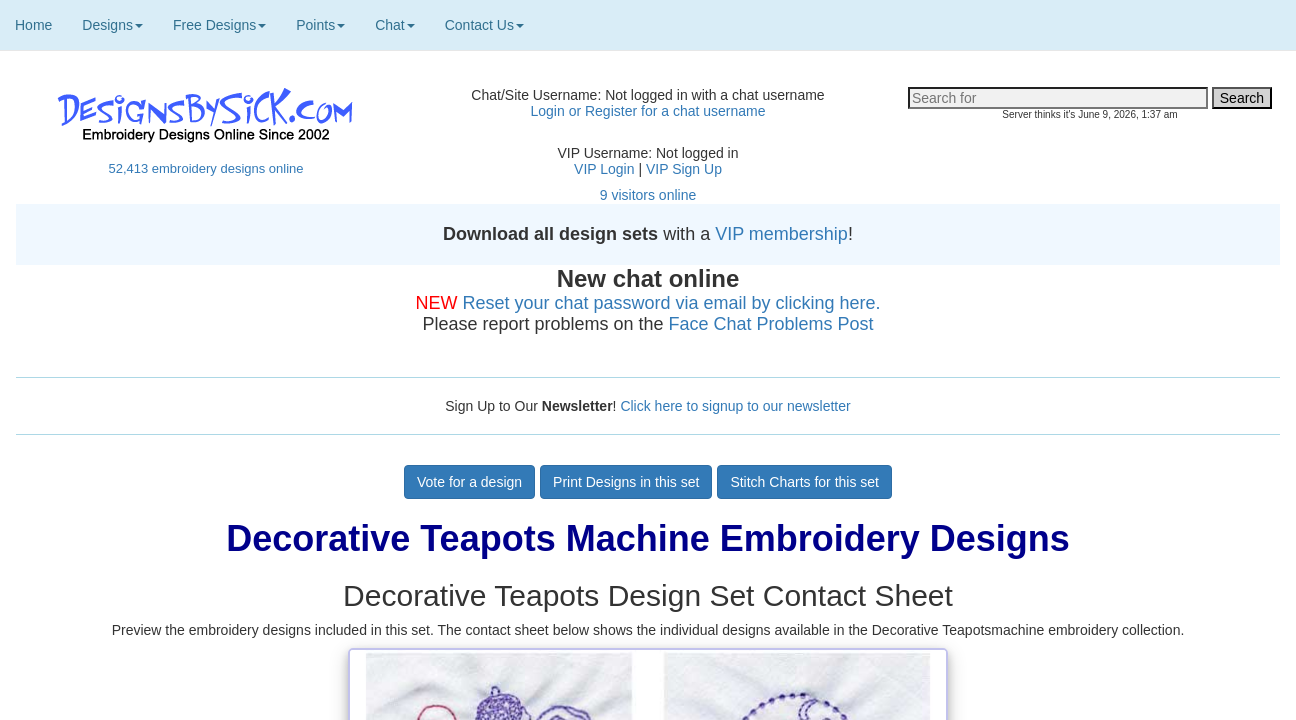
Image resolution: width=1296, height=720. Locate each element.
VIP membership (781, 234)
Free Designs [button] (219, 25)
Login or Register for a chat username (647, 111)
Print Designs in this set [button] (626, 482)
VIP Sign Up (684, 169)
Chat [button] (395, 25)
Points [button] (320, 25)
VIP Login (604, 169)
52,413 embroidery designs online (205, 168)
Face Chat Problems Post (771, 324)
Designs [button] (112, 25)
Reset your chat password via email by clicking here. (671, 303)
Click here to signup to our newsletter (735, 406)
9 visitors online (648, 195)
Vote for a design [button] (469, 482)
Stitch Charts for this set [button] (804, 482)
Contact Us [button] (484, 25)
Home (33, 25)
